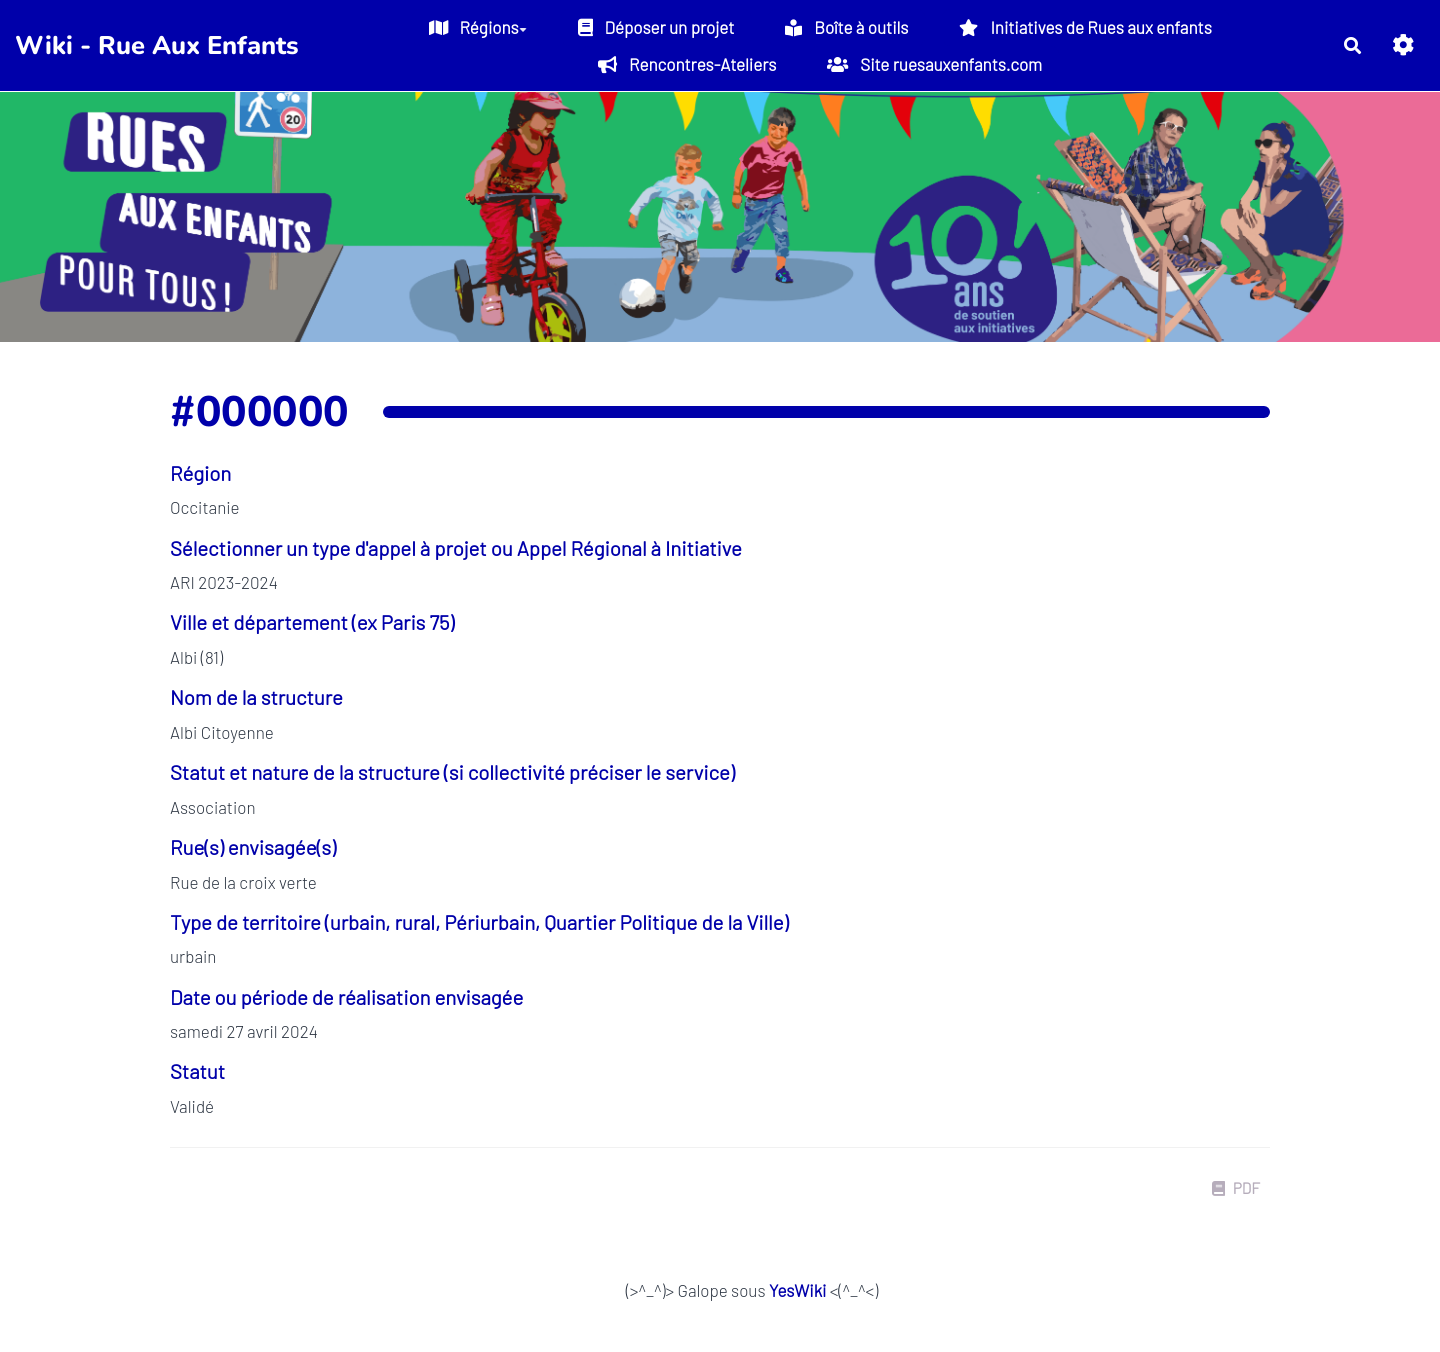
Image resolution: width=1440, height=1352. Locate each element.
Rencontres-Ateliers (687, 64)
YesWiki (797, 1290)
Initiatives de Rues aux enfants (1085, 27)
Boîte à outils (846, 27)
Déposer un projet (656, 27)
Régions (478, 27)
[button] (1403, 45)
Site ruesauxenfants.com (934, 64)
